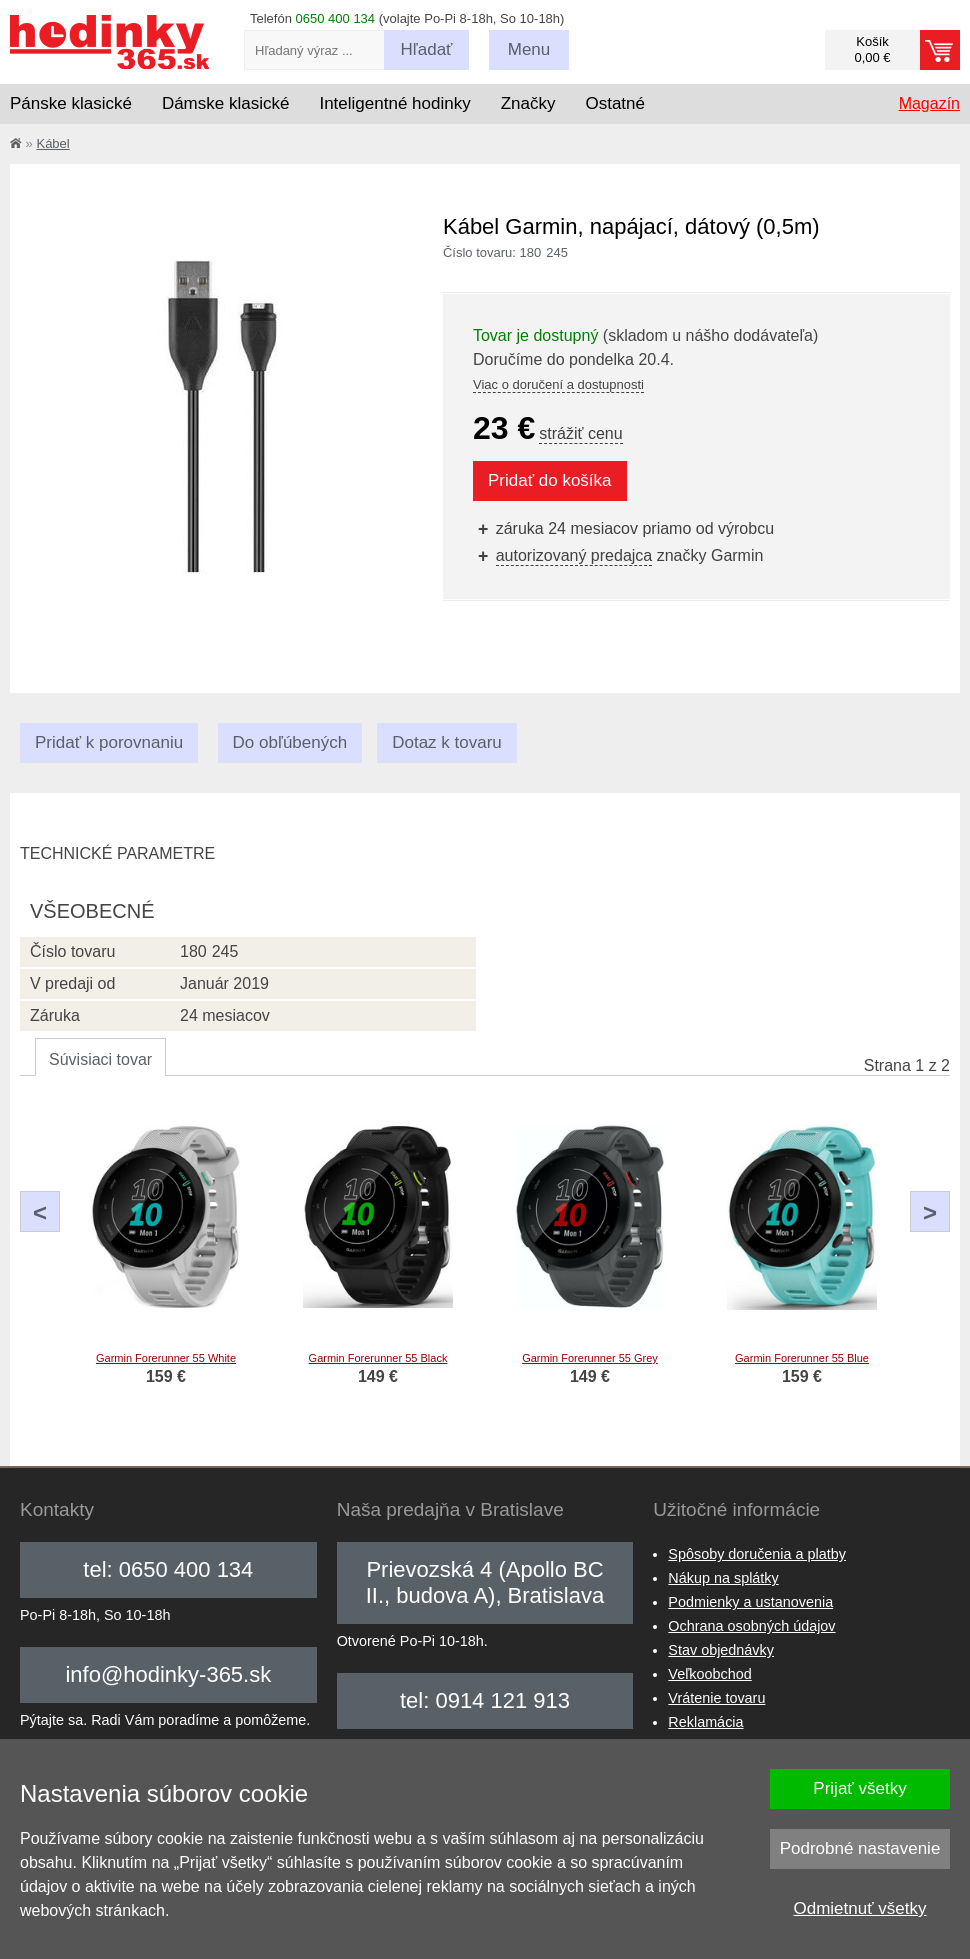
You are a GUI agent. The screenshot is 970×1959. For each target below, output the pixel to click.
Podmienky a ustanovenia (750, 1602)
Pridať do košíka (550, 480)
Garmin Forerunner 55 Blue (802, 1358)
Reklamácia (705, 1722)
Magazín (929, 103)
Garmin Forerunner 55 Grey (590, 1358)
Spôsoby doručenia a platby (757, 1554)
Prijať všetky (859, 1788)
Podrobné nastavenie (860, 1848)
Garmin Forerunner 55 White (166, 1358)
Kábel (52, 143)
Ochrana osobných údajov (751, 1626)
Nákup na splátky (723, 1578)
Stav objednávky (721, 1650)
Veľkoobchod (709, 1674)
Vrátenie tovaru (716, 1698)
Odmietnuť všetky (860, 1908)
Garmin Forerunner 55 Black (378, 1358)
